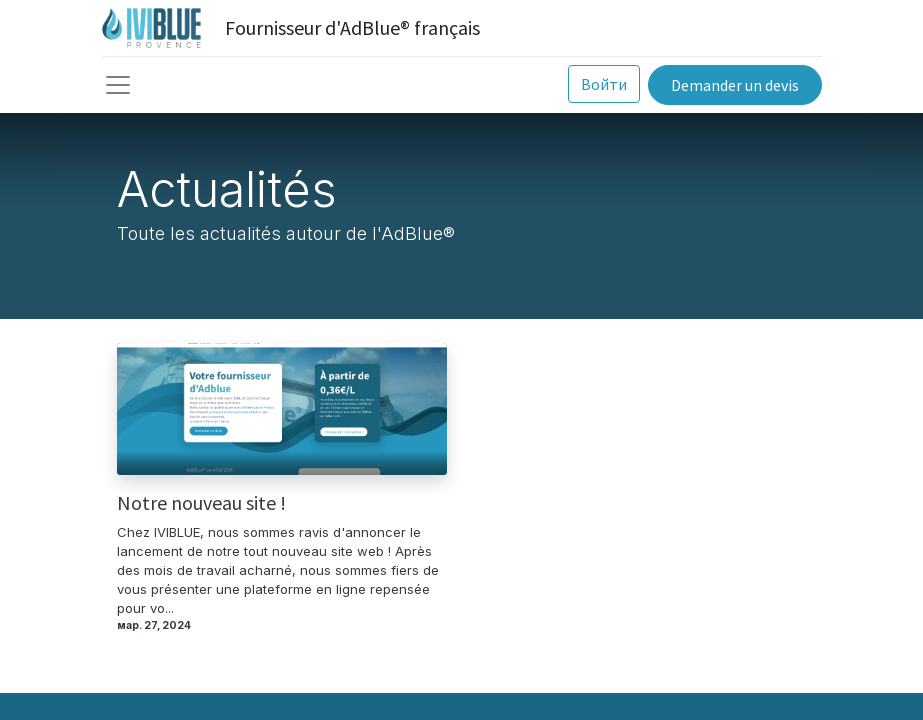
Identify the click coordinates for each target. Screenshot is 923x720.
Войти (604, 84)
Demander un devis (735, 85)
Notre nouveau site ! (201, 503)
